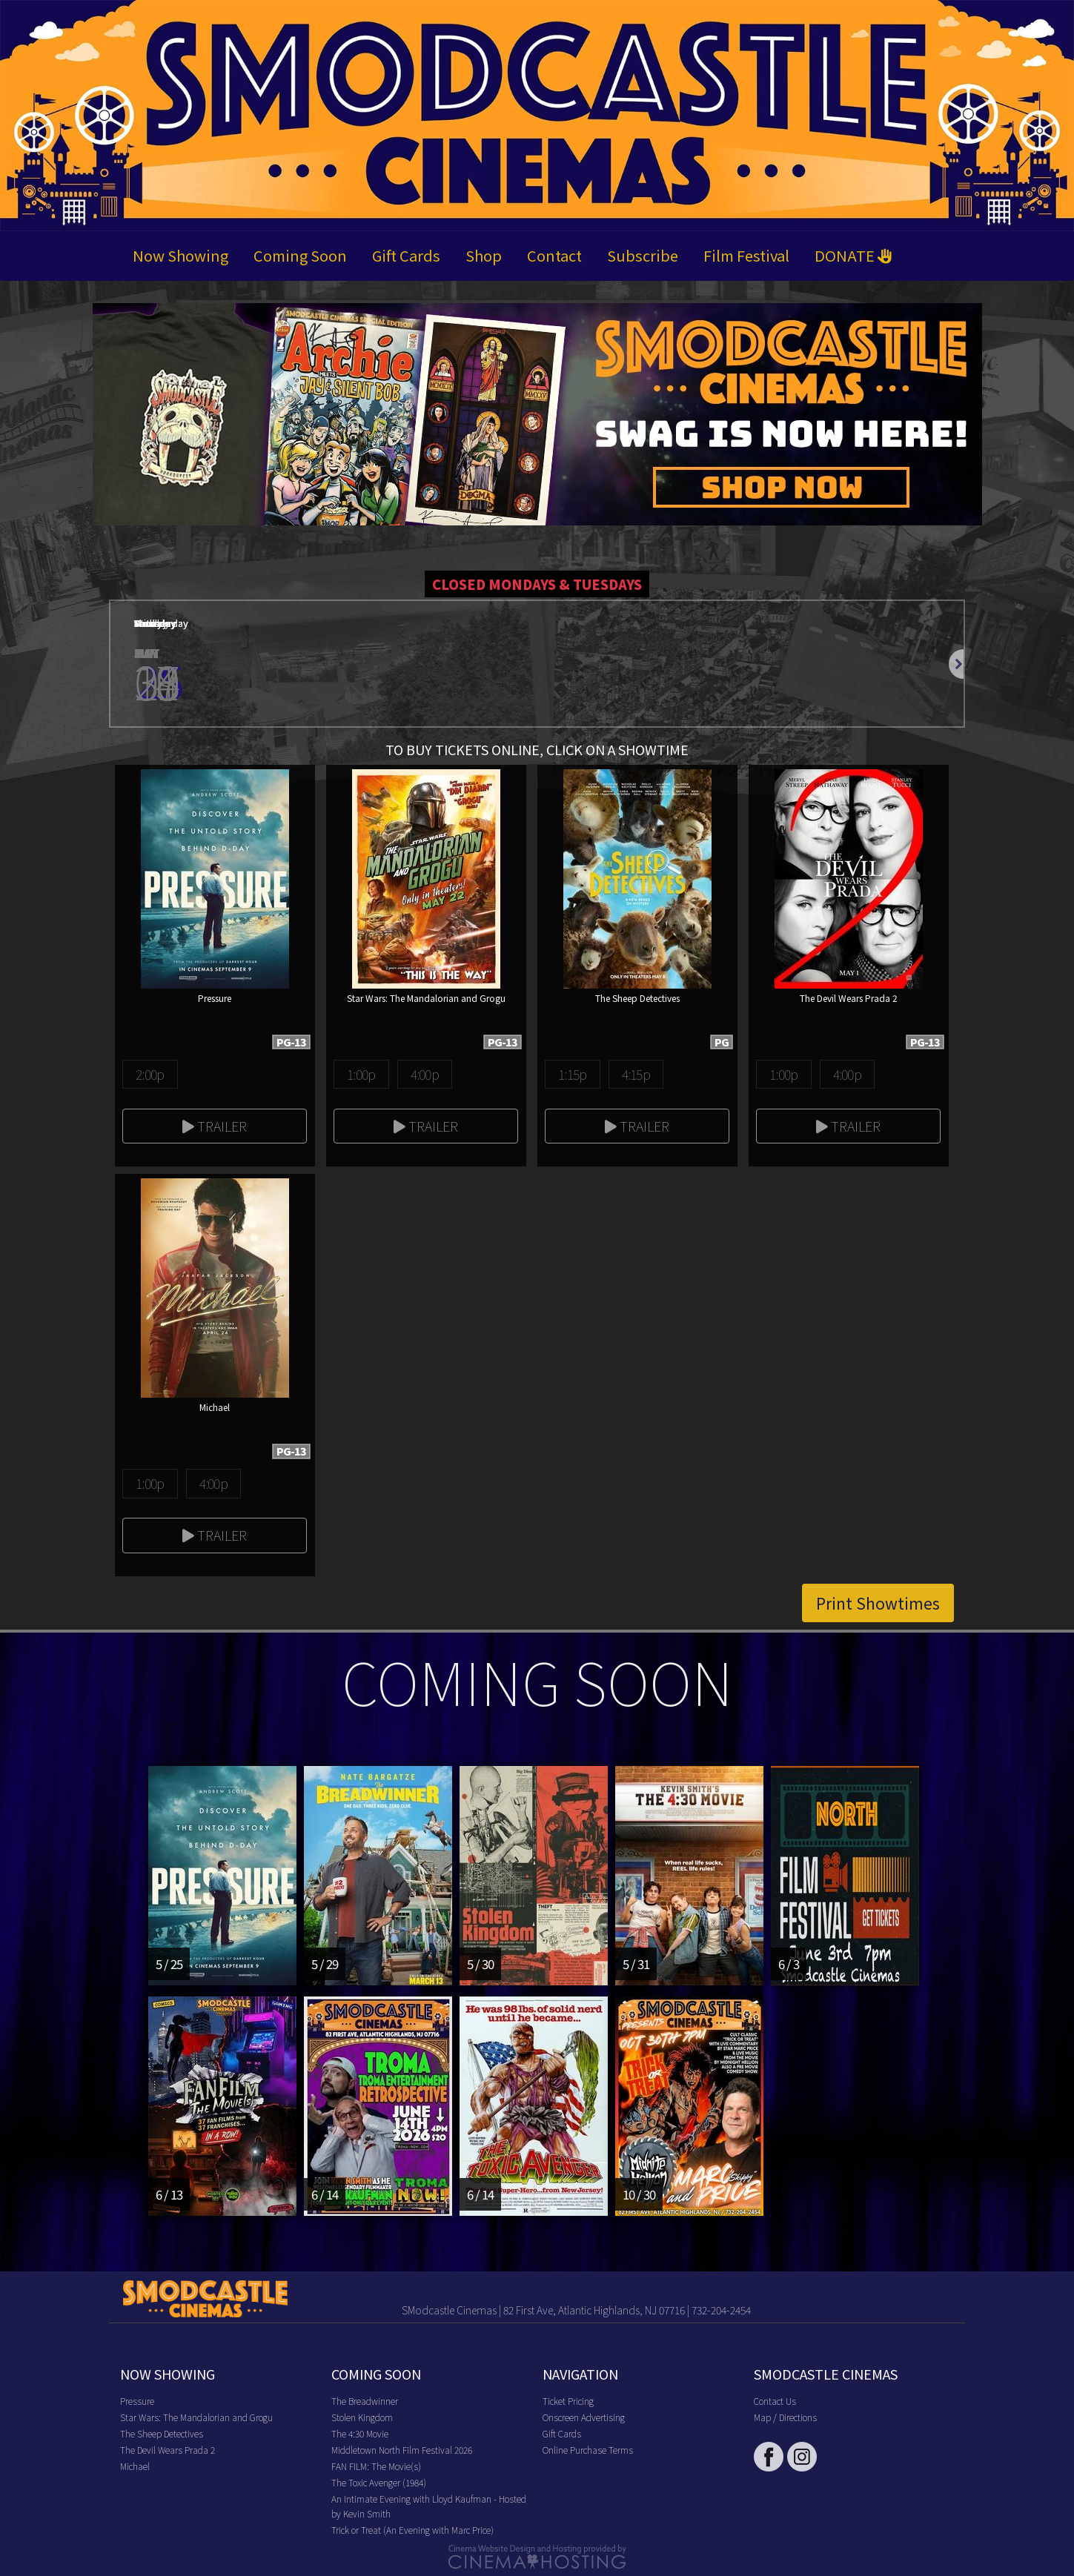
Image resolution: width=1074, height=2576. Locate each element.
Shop (483, 255)
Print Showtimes (878, 1603)
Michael (135, 2466)
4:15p (636, 1073)
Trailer (214, 1125)
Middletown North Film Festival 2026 (401, 2449)
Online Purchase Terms (588, 2449)
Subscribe (642, 255)
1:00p (361, 1073)
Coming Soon (300, 255)
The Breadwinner (364, 2400)
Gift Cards (406, 255)
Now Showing (180, 255)
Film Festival (746, 255)
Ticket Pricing (568, 2400)
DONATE (853, 255)
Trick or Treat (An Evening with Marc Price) (412, 2529)
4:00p (425, 1073)
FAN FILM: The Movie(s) (376, 2466)
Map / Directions (785, 2417)
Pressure (137, 2400)
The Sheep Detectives (161, 2433)
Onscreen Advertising (584, 2417)
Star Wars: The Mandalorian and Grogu (196, 2417)
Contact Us (775, 2400)
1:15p (572, 1073)
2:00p (150, 1073)
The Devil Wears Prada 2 (167, 2449)
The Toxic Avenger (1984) (378, 2482)
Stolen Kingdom (362, 2417)
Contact (554, 255)
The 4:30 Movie (359, 2433)
